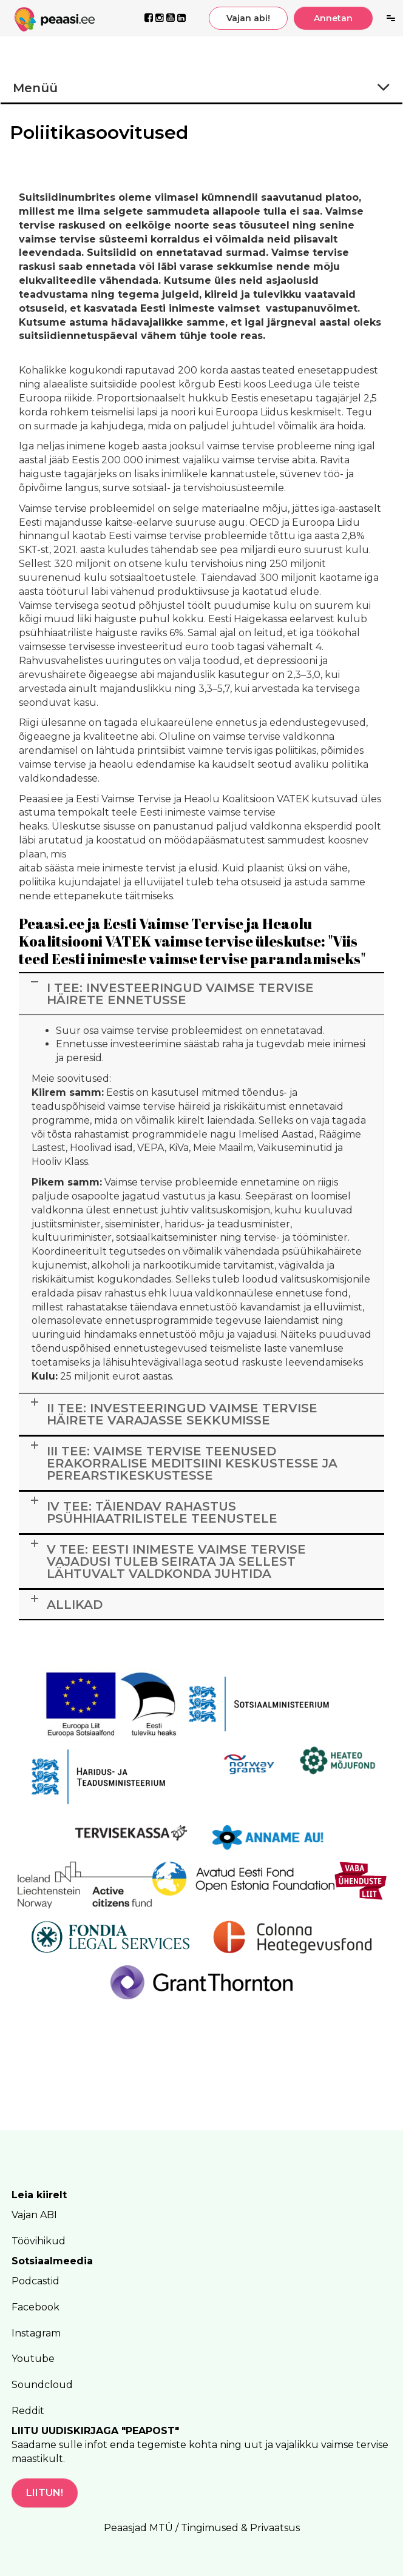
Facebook (35, 2307)
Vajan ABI (34, 2215)
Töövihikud (39, 2241)
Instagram (36, 2333)
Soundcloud (42, 2384)
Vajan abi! (248, 18)
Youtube (33, 2358)
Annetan (333, 18)
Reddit (28, 2411)
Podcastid (35, 2281)
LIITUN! (44, 2492)
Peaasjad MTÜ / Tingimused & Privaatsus (202, 2528)
